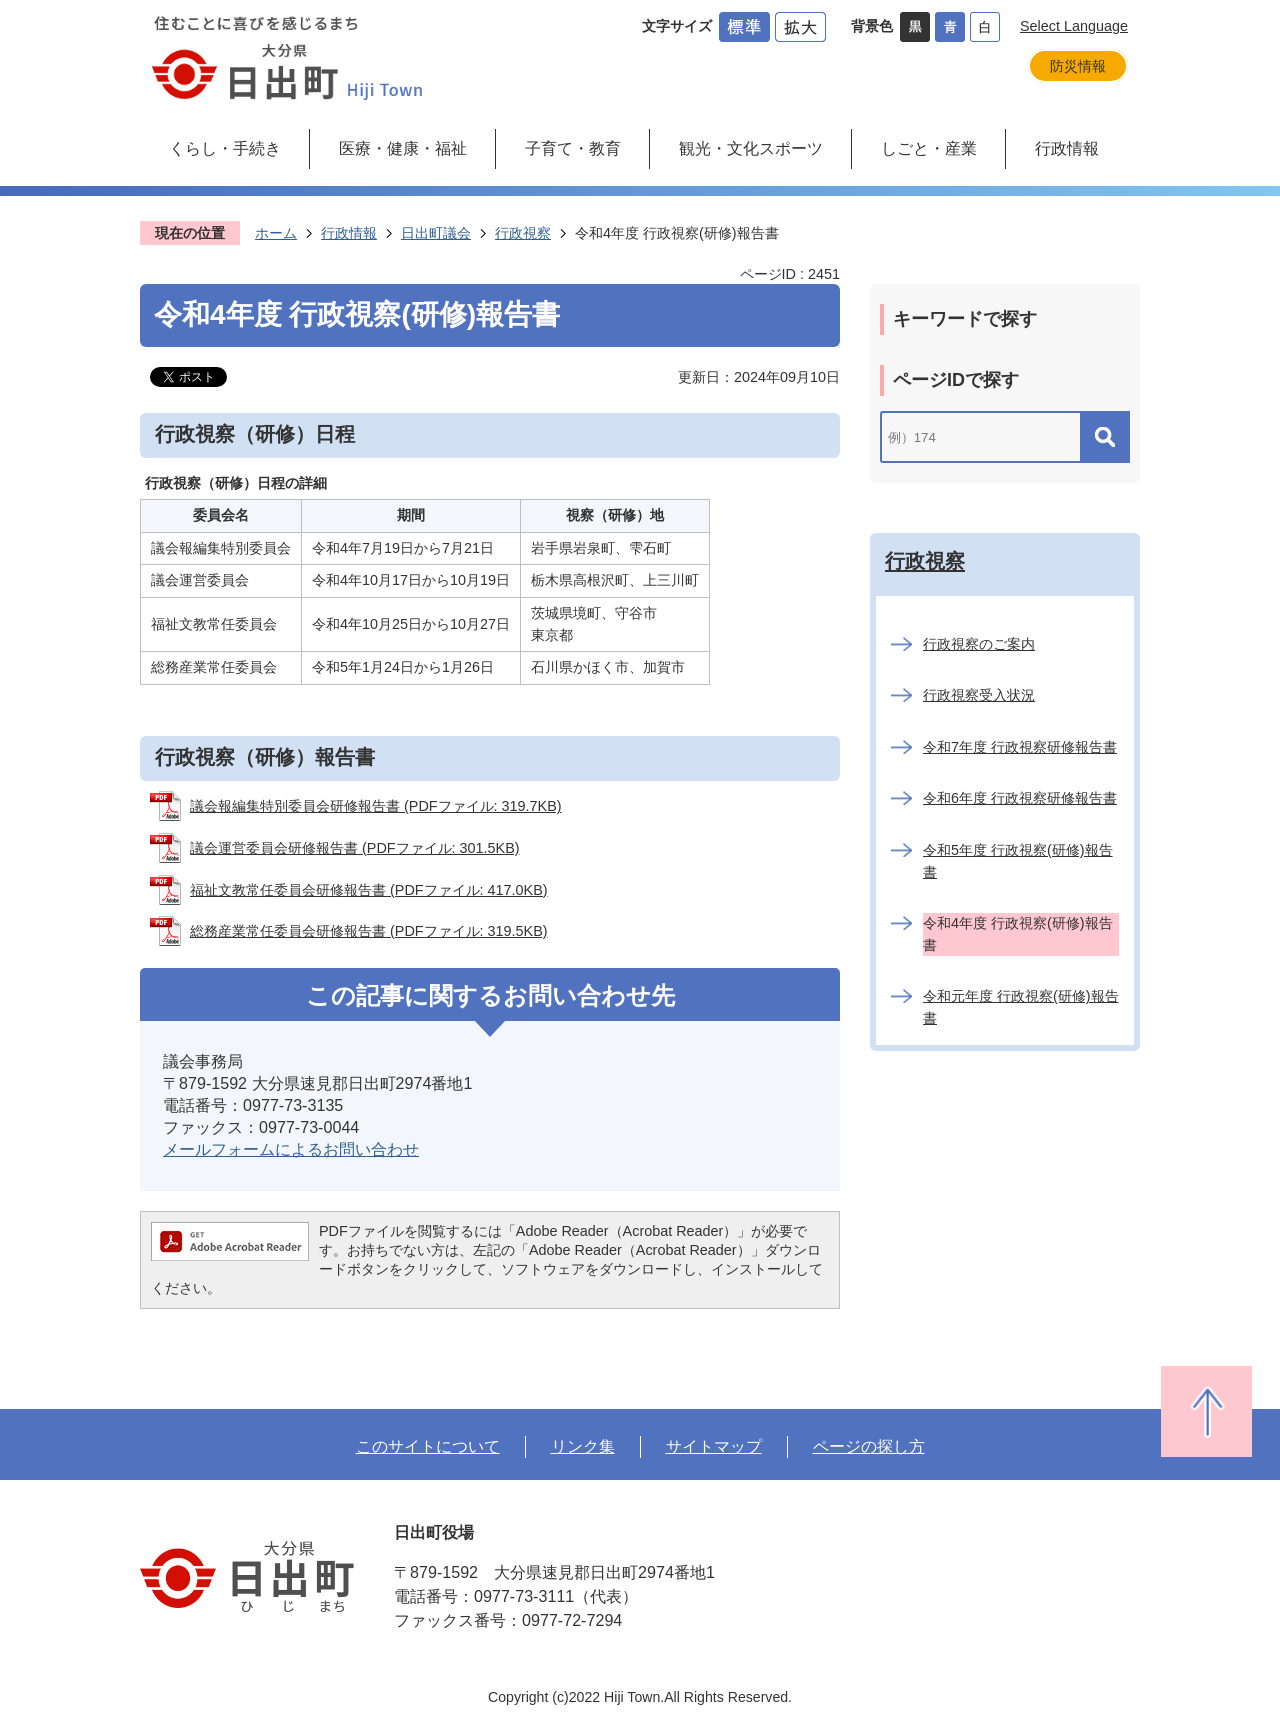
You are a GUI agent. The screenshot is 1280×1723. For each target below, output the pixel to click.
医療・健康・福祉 (403, 148)
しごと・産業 (929, 148)
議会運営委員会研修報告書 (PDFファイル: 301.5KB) (355, 848)
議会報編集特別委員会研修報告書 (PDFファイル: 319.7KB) (376, 806)
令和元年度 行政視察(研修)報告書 (1021, 1007)
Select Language (1074, 26)
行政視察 (523, 233)
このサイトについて (428, 1446)
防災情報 (1078, 66)
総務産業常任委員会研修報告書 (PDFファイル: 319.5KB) (369, 931)
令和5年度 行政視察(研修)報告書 (1018, 861)
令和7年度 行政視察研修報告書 (1020, 747)
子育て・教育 (573, 148)
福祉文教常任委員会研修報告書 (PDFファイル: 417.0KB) (369, 890)
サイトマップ (714, 1446)
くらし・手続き (225, 148)
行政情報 (1067, 148)
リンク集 (583, 1446)
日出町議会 (436, 233)
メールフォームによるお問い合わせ (291, 1149)
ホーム (276, 233)
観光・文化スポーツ (751, 148)
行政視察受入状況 (979, 695)
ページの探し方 (869, 1446)
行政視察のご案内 (979, 644)
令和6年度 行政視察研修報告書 (1020, 798)
